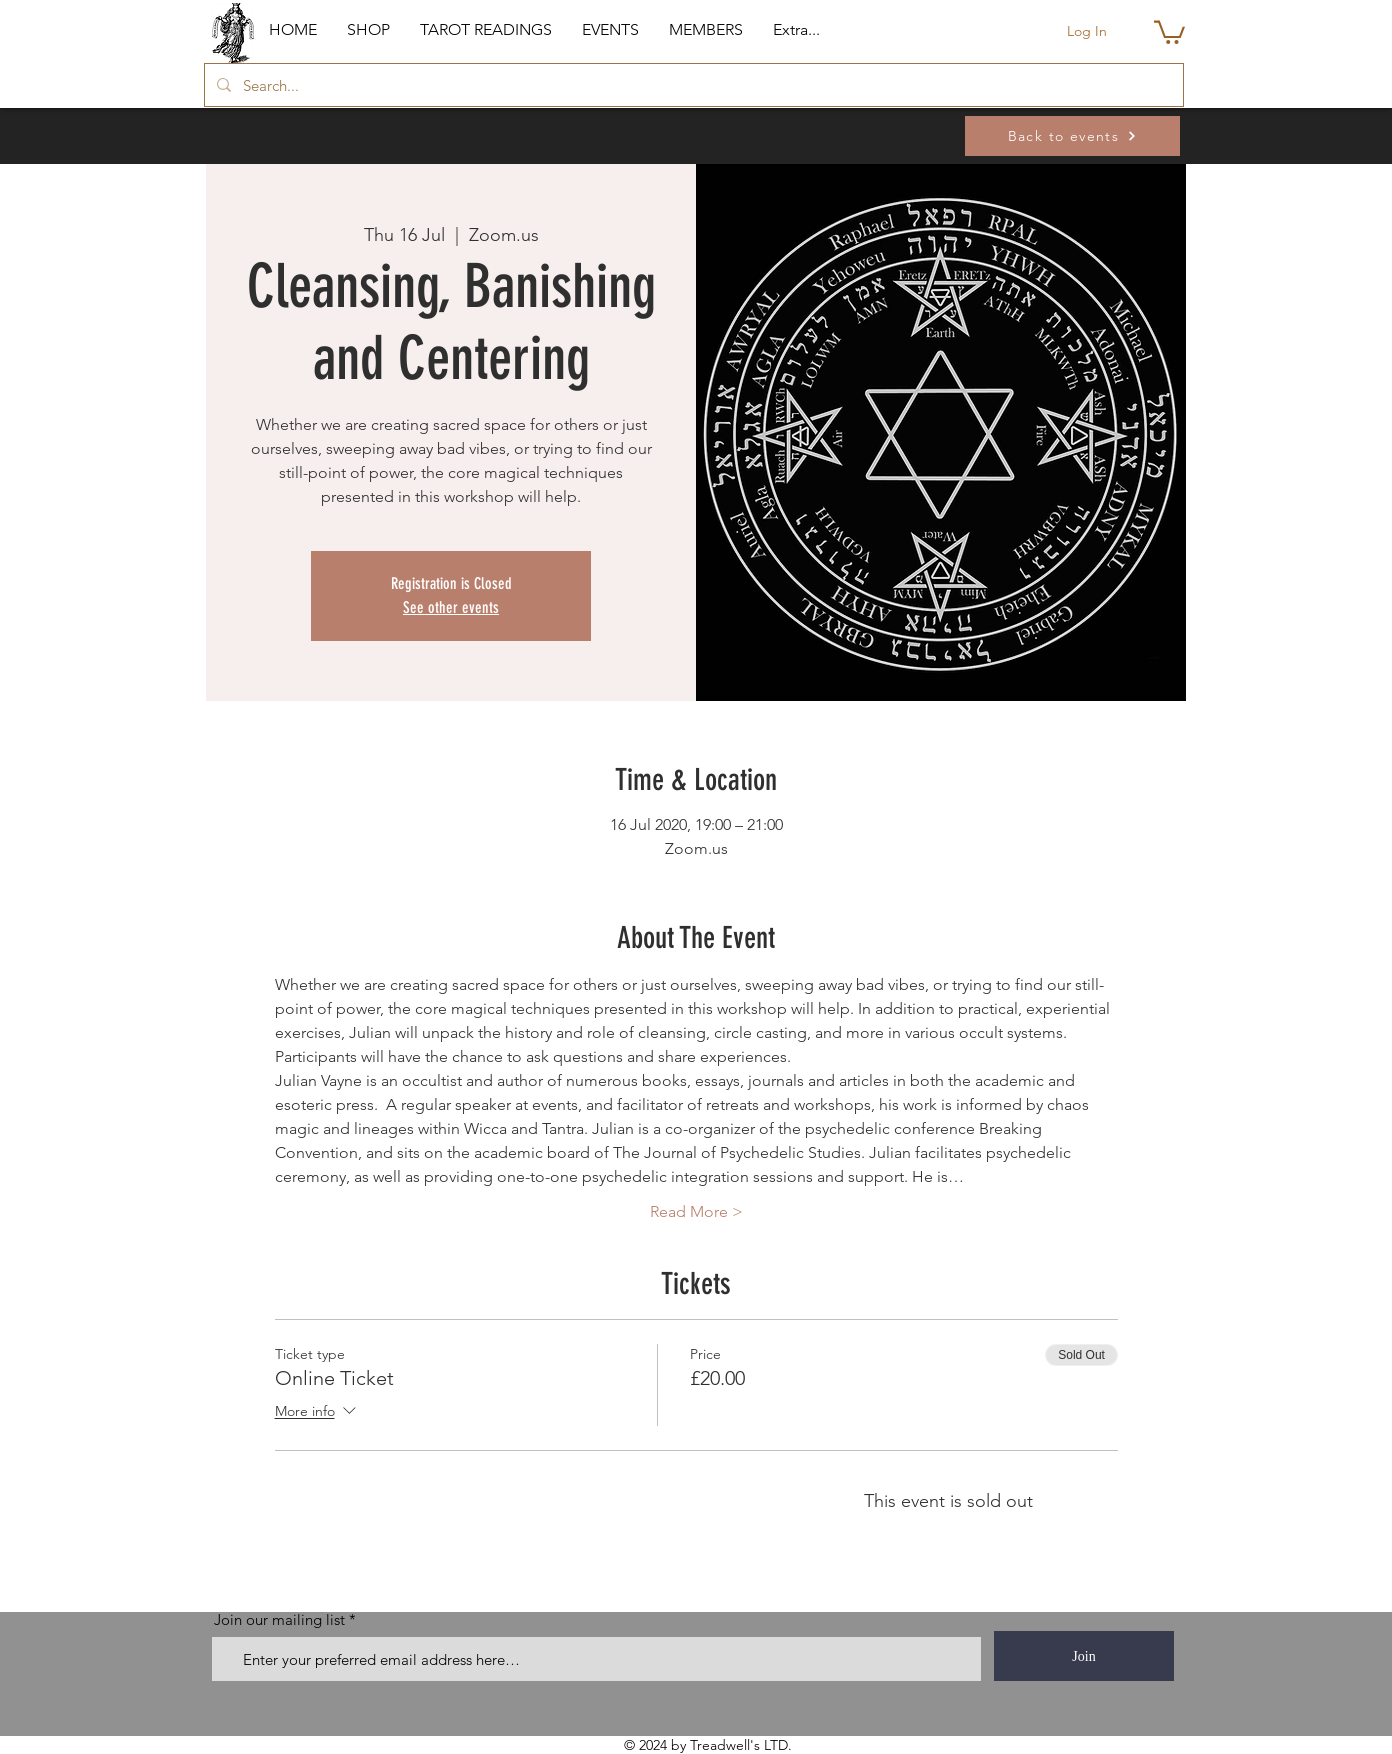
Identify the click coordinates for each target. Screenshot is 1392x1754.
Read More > (696, 1211)
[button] (368, 30)
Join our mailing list (279, 1619)
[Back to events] (1072, 136)
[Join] (1084, 1656)
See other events (451, 607)
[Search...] (692, 85)
